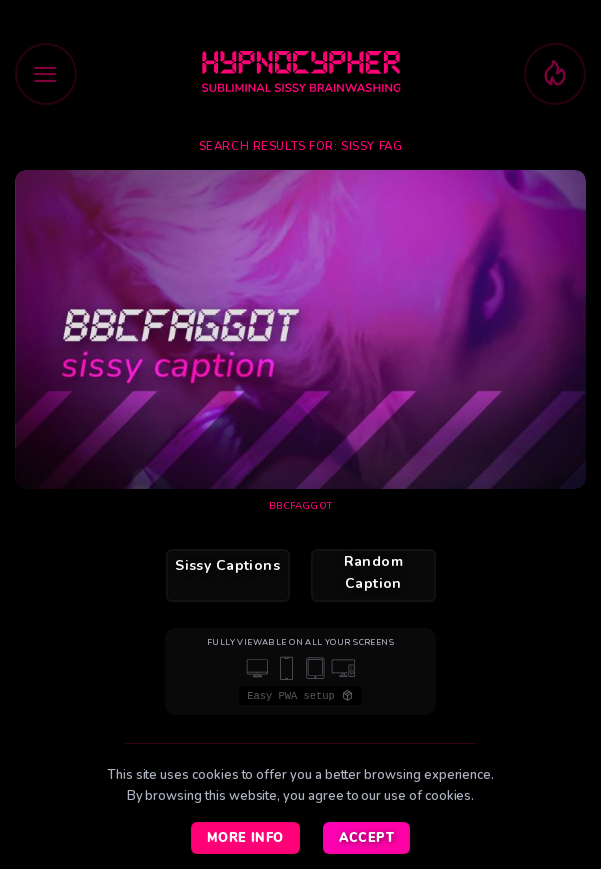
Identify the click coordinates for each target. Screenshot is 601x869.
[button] (46, 74)
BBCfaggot (300, 506)
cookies (448, 796)
